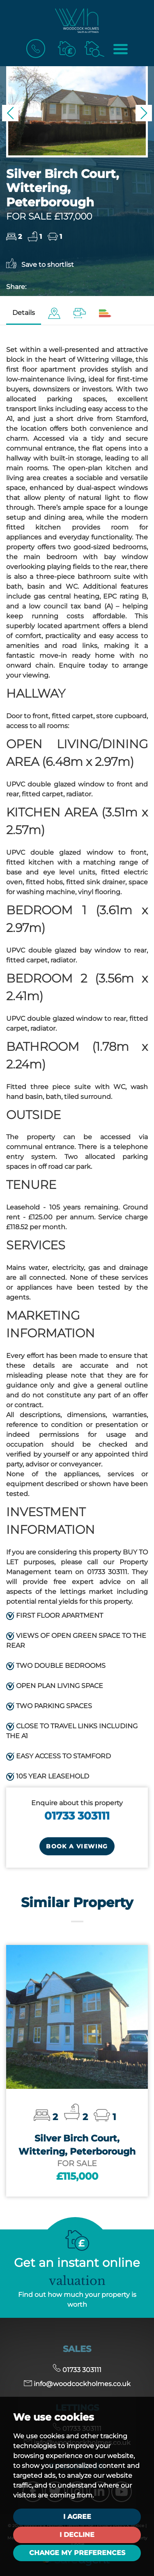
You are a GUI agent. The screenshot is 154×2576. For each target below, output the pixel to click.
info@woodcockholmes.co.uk (77, 2384)
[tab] (54, 313)
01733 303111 (77, 1815)
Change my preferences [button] (77, 2553)
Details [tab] (23, 313)
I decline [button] (77, 2535)
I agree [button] (77, 2517)
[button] (10, 113)
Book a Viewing (77, 1846)
